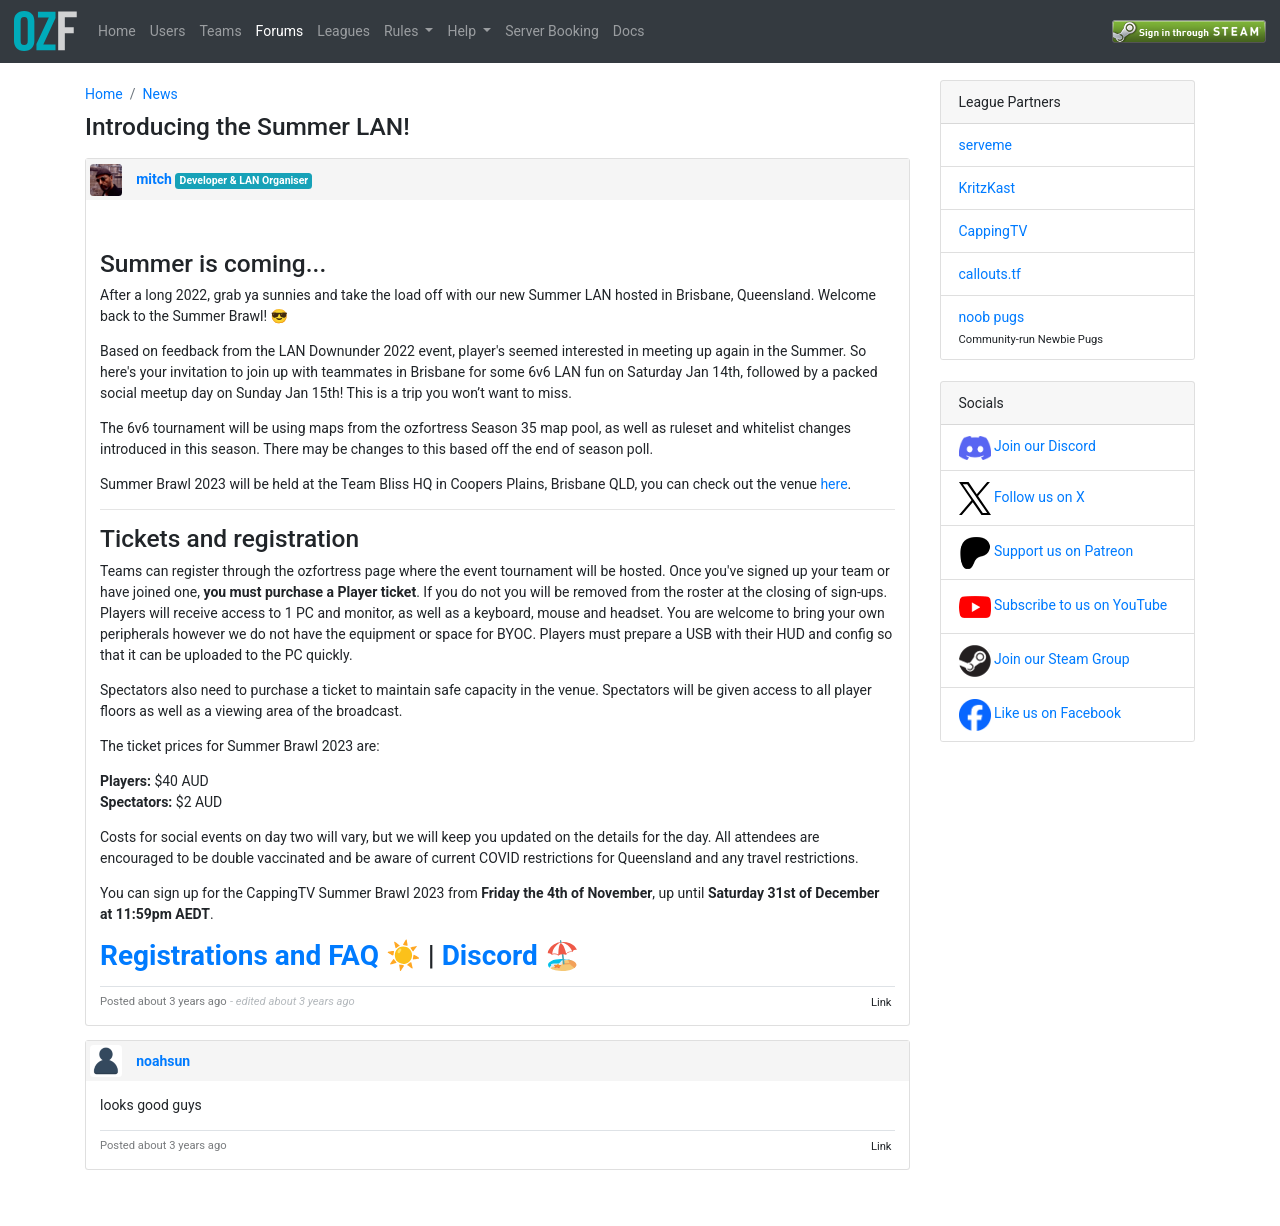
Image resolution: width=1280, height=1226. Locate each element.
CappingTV (993, 231)
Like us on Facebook (1040, 713)
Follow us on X (1022, 497)
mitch (154, 179)
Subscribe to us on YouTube (1063, 605)
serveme (985, 145)
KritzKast (987, 188)
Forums (280, 31)
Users (168, 31)
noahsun (163, 1061)
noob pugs (992, 317)
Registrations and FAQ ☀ (260, 955)
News (159, 94)
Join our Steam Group (1044, 659)
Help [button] (463, 31)
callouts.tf (990, 274)
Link (881, 1001)
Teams (220, 31)
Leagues (343, 31)
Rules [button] (403, 31)
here (833, 484)
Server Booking (552, 31)
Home (117, 31)
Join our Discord (1027, 446)
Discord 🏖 (511, 955)
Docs (629, 31)
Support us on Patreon (1046, 551)
